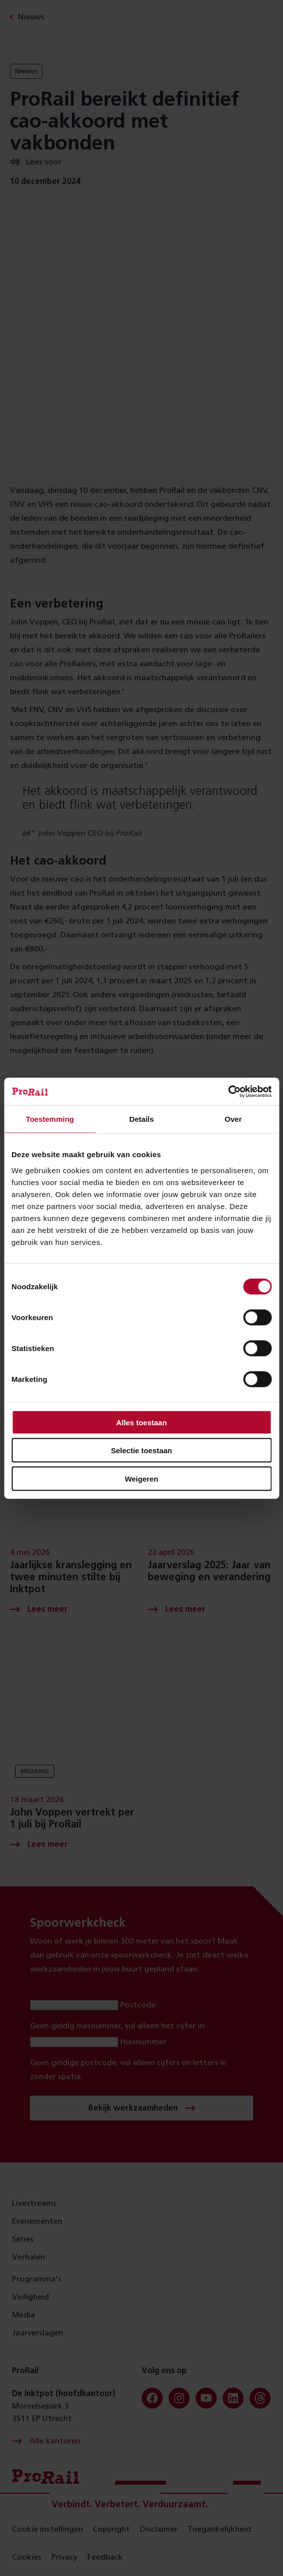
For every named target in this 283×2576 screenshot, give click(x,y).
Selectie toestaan (141, 1450)
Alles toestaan (141, 1422)
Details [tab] (141, 1119)
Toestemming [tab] (50, 1119)
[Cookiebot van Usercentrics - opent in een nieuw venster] (228, 1091)
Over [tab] (233, 1119)
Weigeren (141, 1478)
